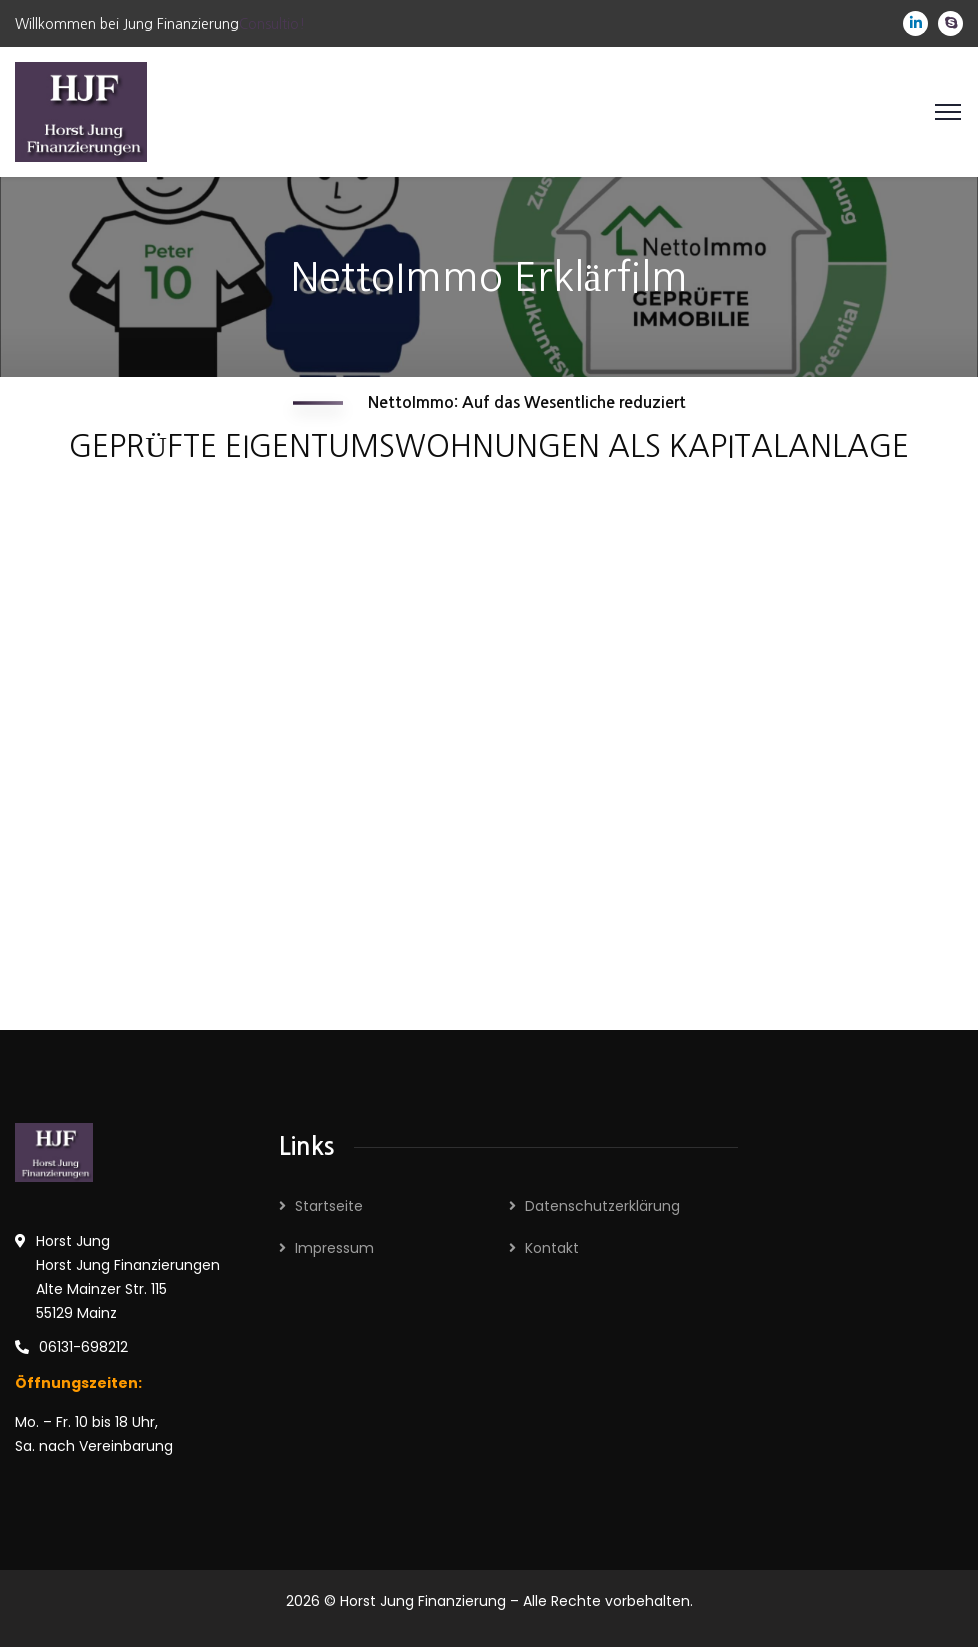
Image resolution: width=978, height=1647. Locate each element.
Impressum (334, 1248)
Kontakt (552, 1248)
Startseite (329, 1206)
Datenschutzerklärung (602, 1206)
